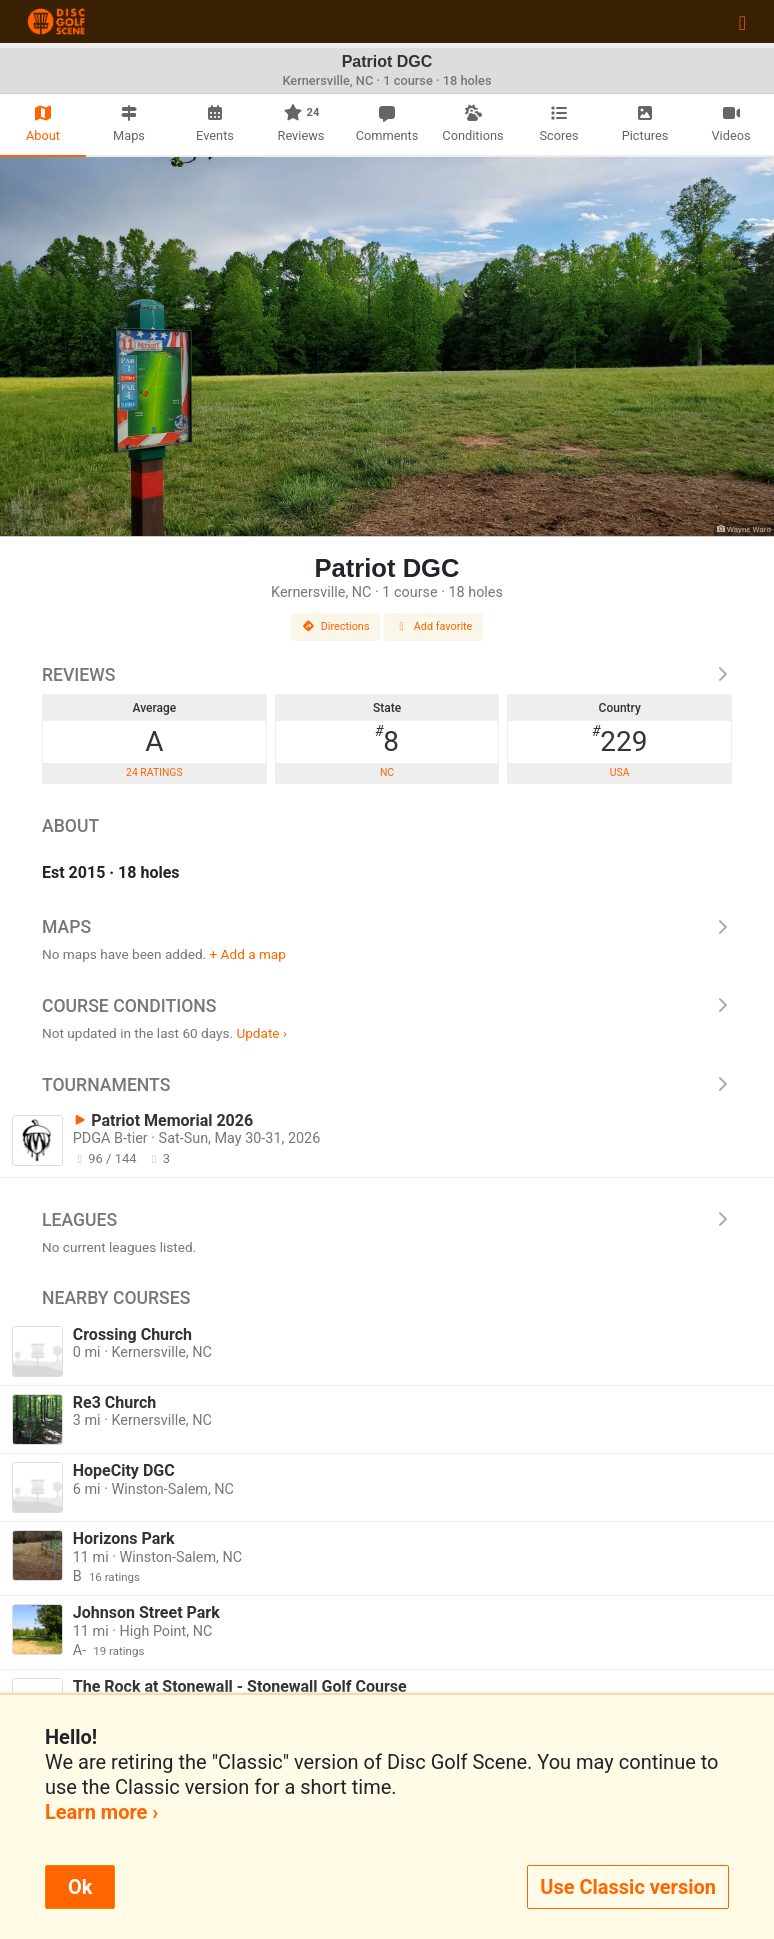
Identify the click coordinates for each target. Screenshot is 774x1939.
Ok (80, 1887)
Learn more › (101, 1812)
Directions (336, 626)
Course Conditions (387, 1006)
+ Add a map (248, 954)
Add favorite (434, 626)
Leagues (387, 1220)
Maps (387, 927)
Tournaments (387, 1085)
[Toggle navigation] (742, 22)
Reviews (387, 675)
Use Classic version (628, 1887)
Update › (261, 1033)
